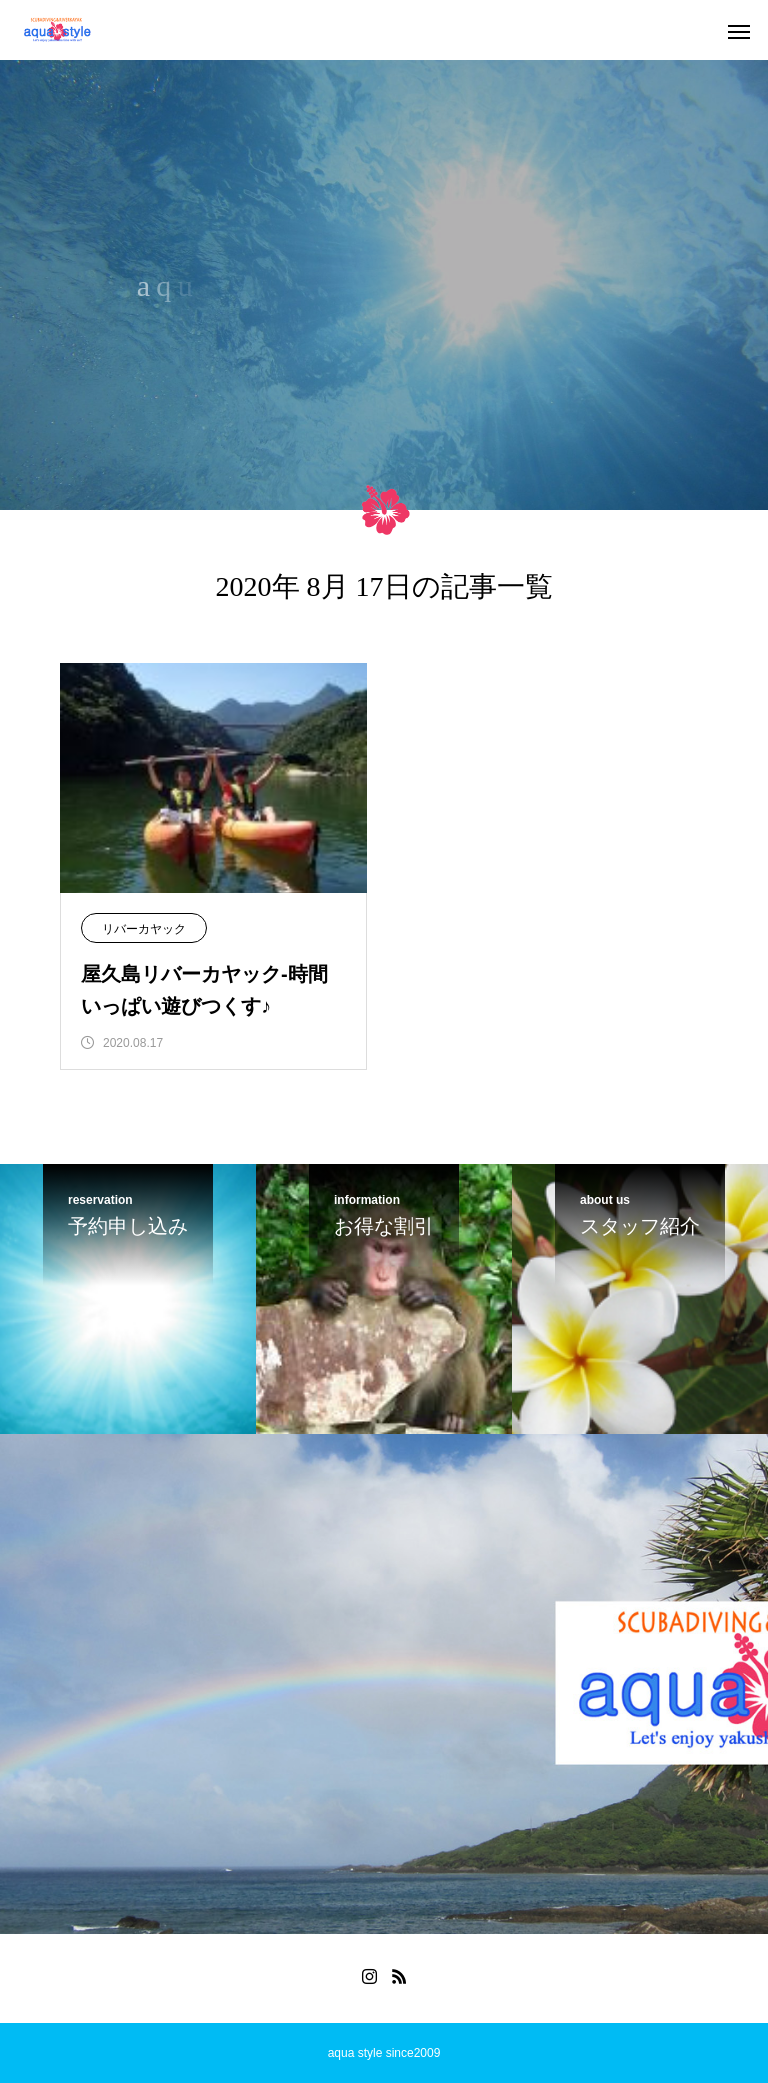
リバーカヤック (144, 929)
